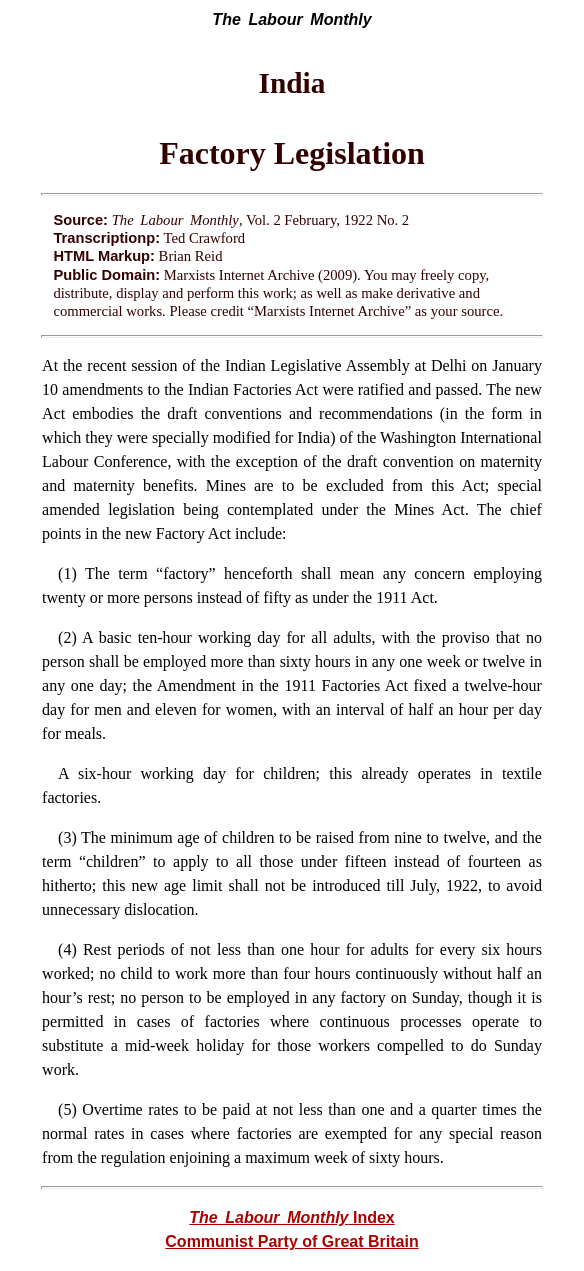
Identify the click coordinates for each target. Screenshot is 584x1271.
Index (292, 1217)
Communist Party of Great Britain (291, 1241)
